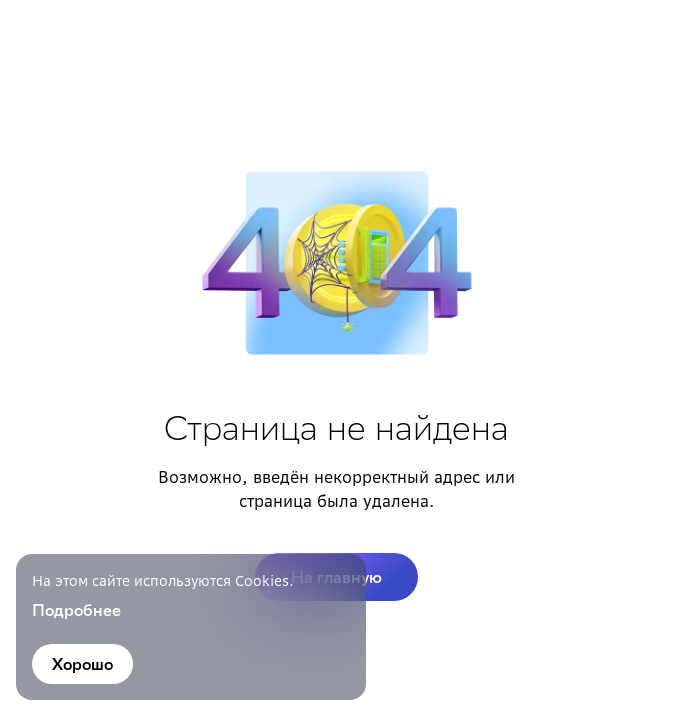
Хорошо (82, 664)
